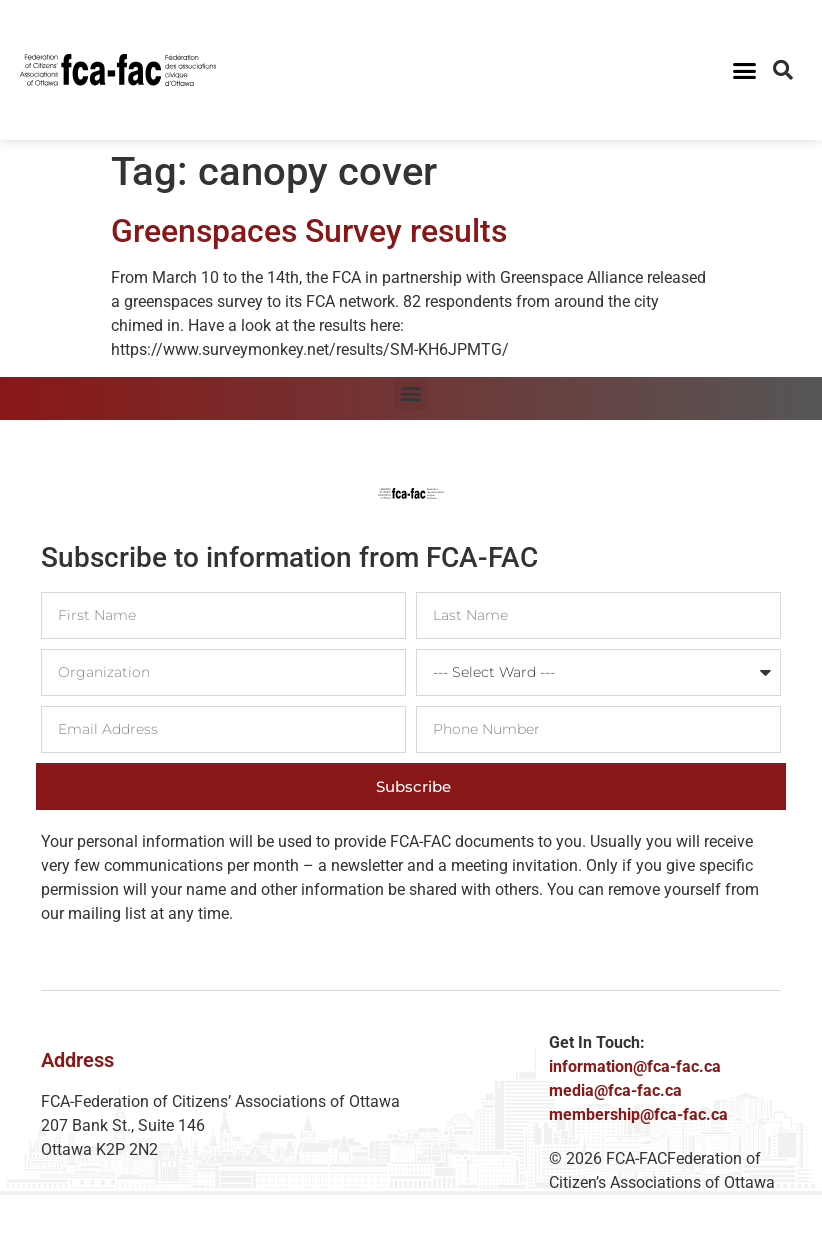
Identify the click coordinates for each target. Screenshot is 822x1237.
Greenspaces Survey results (309, 231)
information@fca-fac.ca (635, 1066)
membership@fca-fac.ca (638, 1114)
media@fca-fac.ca (615, 1090)
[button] (744, 70)
